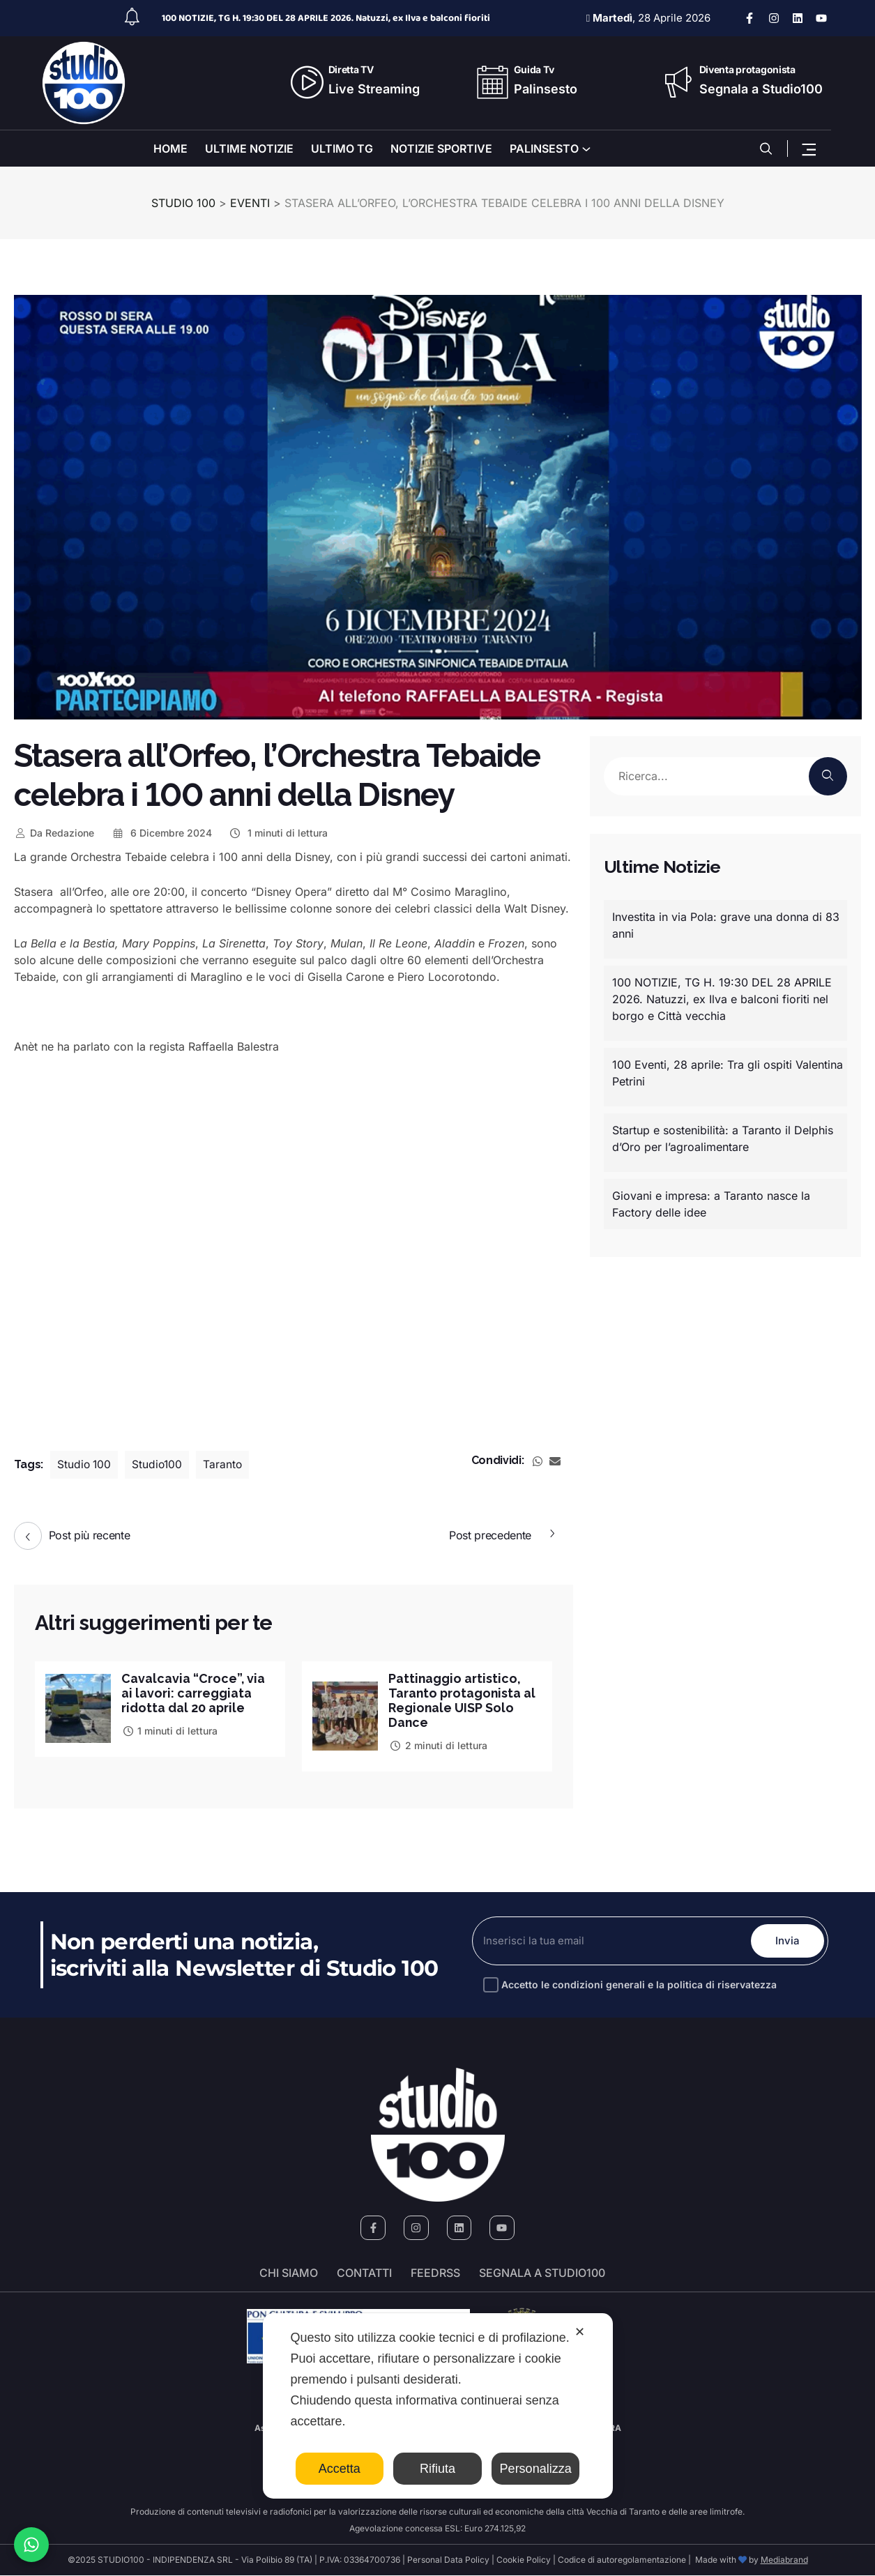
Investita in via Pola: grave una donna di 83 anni (725, 925)
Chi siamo (288, 2273)
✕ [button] (580, 2332)
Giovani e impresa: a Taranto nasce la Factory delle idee (711, 1204)
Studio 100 (85, 1465)
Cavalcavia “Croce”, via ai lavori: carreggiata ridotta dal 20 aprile (193, 1693)
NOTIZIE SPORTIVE (441, 148)
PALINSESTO (544, 148)
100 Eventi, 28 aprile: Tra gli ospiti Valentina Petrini (727, 1073)
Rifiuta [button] (437, 2469)
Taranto (226, 1465)
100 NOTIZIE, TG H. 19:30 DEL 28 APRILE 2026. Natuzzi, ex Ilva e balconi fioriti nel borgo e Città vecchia (722, 999)
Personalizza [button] (536, 2469)
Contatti (364, 2273)
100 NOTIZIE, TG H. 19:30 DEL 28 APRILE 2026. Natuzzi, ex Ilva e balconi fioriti (326, 18)
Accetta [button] (339, 2469)
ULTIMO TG (342, 148)
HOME (170, 148)
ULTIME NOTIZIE (249, 148)
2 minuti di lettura (437, 1745)
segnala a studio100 (542, 2273)
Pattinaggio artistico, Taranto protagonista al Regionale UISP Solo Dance (463, 1700)
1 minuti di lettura (278, 833)
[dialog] (438, 2406)
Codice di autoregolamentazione (621, 2560)
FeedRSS (435, 2273)
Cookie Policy (523, 2560)
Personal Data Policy (448, 2560)
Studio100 (159, 1465)
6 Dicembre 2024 (161, 833)
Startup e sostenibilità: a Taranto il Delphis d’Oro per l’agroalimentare (722, 1138)
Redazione (54, 833)
